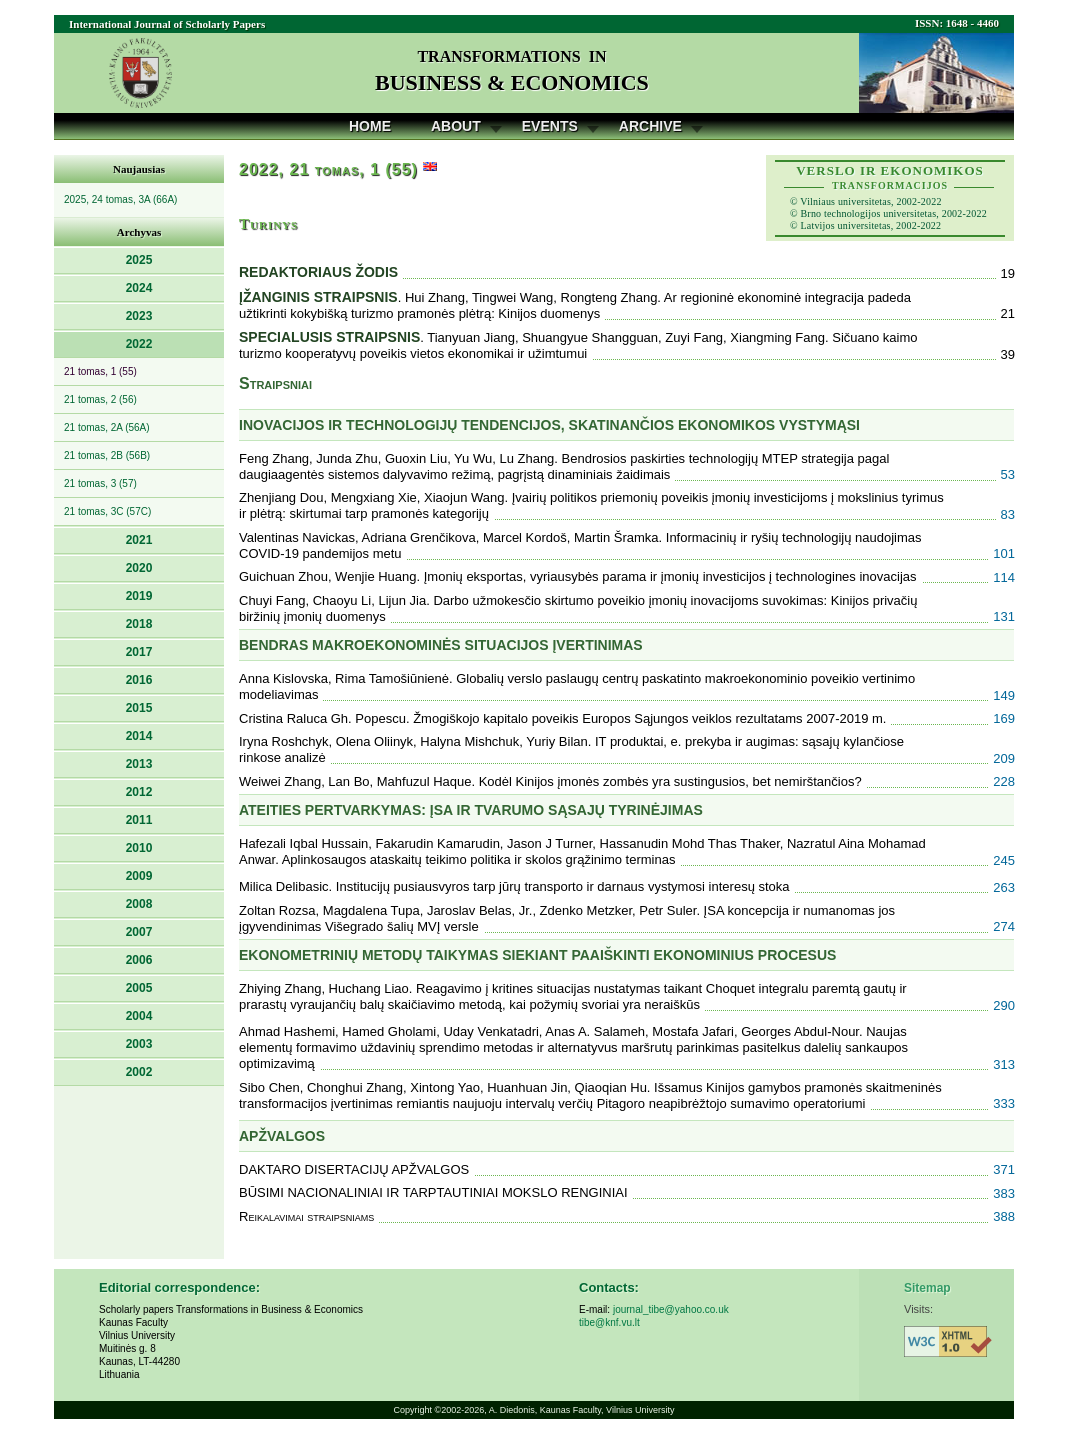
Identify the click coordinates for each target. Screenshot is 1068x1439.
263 (1004, 887)
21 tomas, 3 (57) (100, 483)
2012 (139, 792)
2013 (139, 764)
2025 (139, 260)
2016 (139, 680)
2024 (139, 288)
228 (1004, 781)
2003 (139, 1044)
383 (1004, 1193)
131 (1004, 616)
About (456, 126)
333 (1004, 1103)
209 (1004, 758)
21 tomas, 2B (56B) (107, 455)
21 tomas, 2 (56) (100, 399)
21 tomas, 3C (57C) (107, 511)
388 (1004, 1216)
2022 (139, 344)
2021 (139, 540)
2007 (139, 932)
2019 (139, 596)
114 (1004, 577)
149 (1004, 695)
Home (370, 126)
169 (1004, 718)
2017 (139, 652)
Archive (650, 126)
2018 (139, 624)
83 (1008, 514)
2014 (139, 736)
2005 (139, 988)
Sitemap (927, 1288)
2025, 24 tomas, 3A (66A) (120, 199)
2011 (139, 820)
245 (1004, 860)
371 (1004, 1169)
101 (1004, 553)
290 (1004, 1005)
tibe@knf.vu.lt (609, 1322)
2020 (139, 568)
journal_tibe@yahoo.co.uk (671, 1309)
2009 (139, 876)
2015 (139, 708)
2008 (139, 904)
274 (1004, 926)
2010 (139, 848)
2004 (139, 1016)
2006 (139, 960)
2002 (139, 1072)
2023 (139, 316)
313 (1004, 1064)
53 (1008, 474)
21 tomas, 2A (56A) (107, 427)
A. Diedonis (512, 1410)
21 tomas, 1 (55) (100, 371)
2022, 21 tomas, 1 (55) (328, 169)
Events (550, 126)
